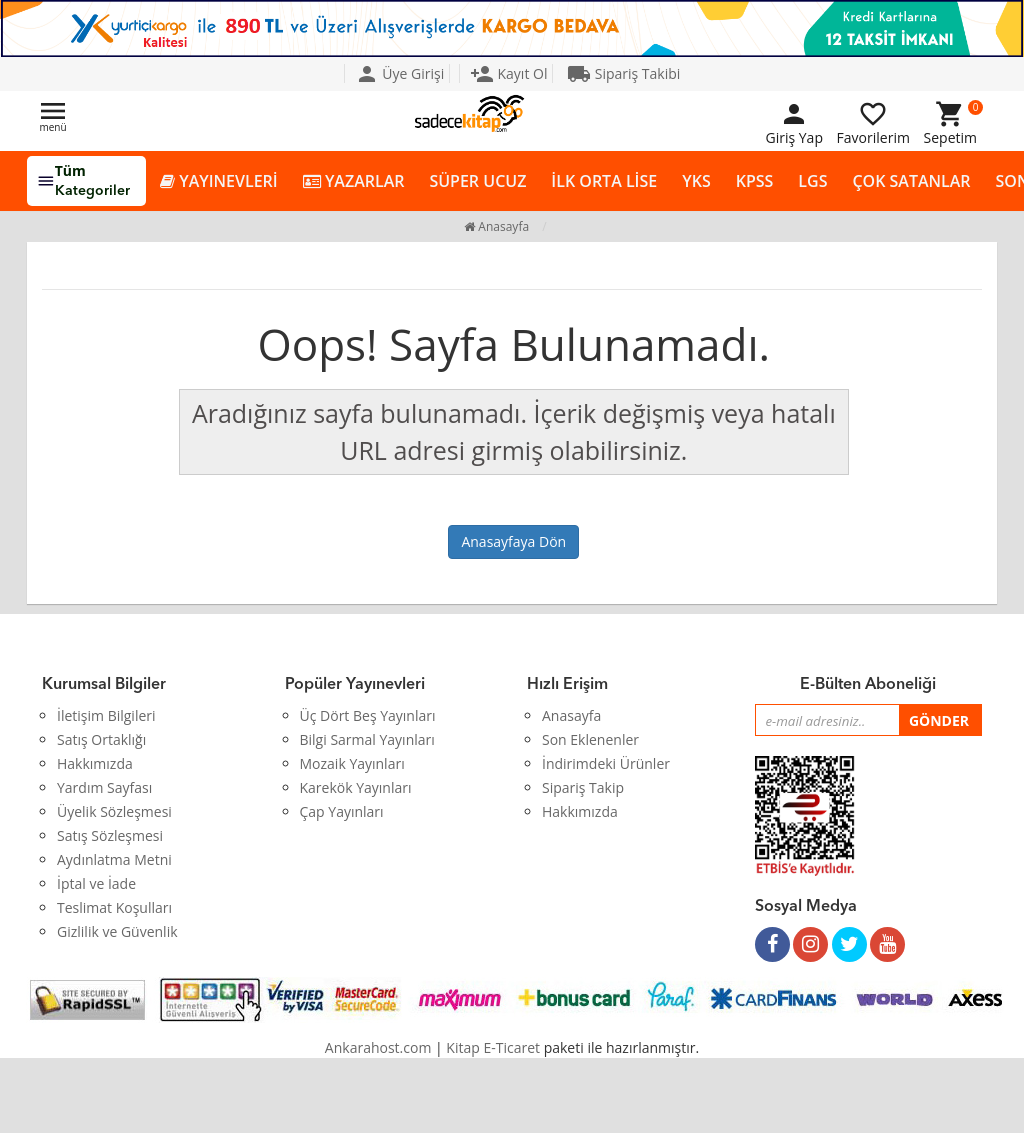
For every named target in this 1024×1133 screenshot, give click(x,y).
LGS (812, 181)
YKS (696, 181)
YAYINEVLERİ (219, 181)
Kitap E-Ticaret (493, 1047)
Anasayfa (496, 226)
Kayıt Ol (509, 73)
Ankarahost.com (378, 1047)
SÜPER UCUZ (477, 181)
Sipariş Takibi (623, 73)
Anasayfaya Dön (513, 541)
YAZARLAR (354, 181)
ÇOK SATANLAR (911, 181)
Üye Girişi (400, 73)
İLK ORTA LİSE (604, 181)
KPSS (755, 181)
